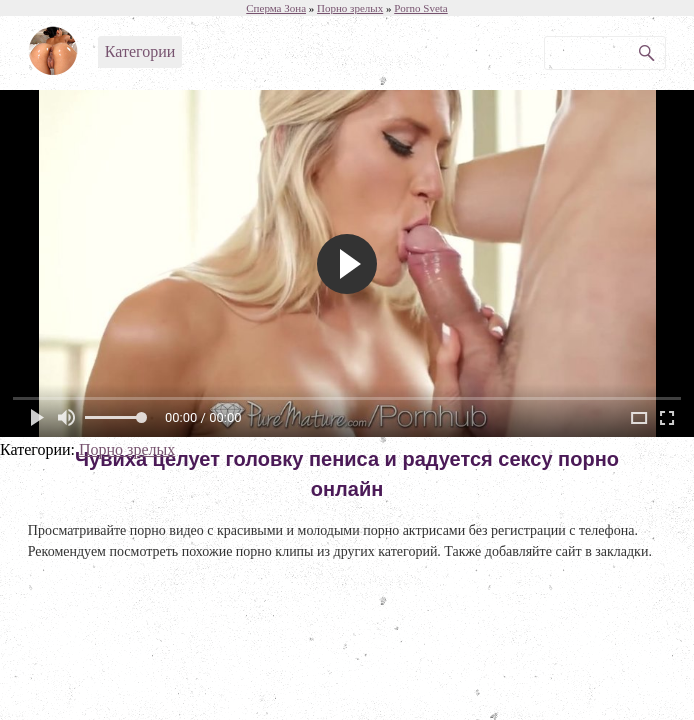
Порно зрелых (127, 449)
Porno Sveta (420, 8)
